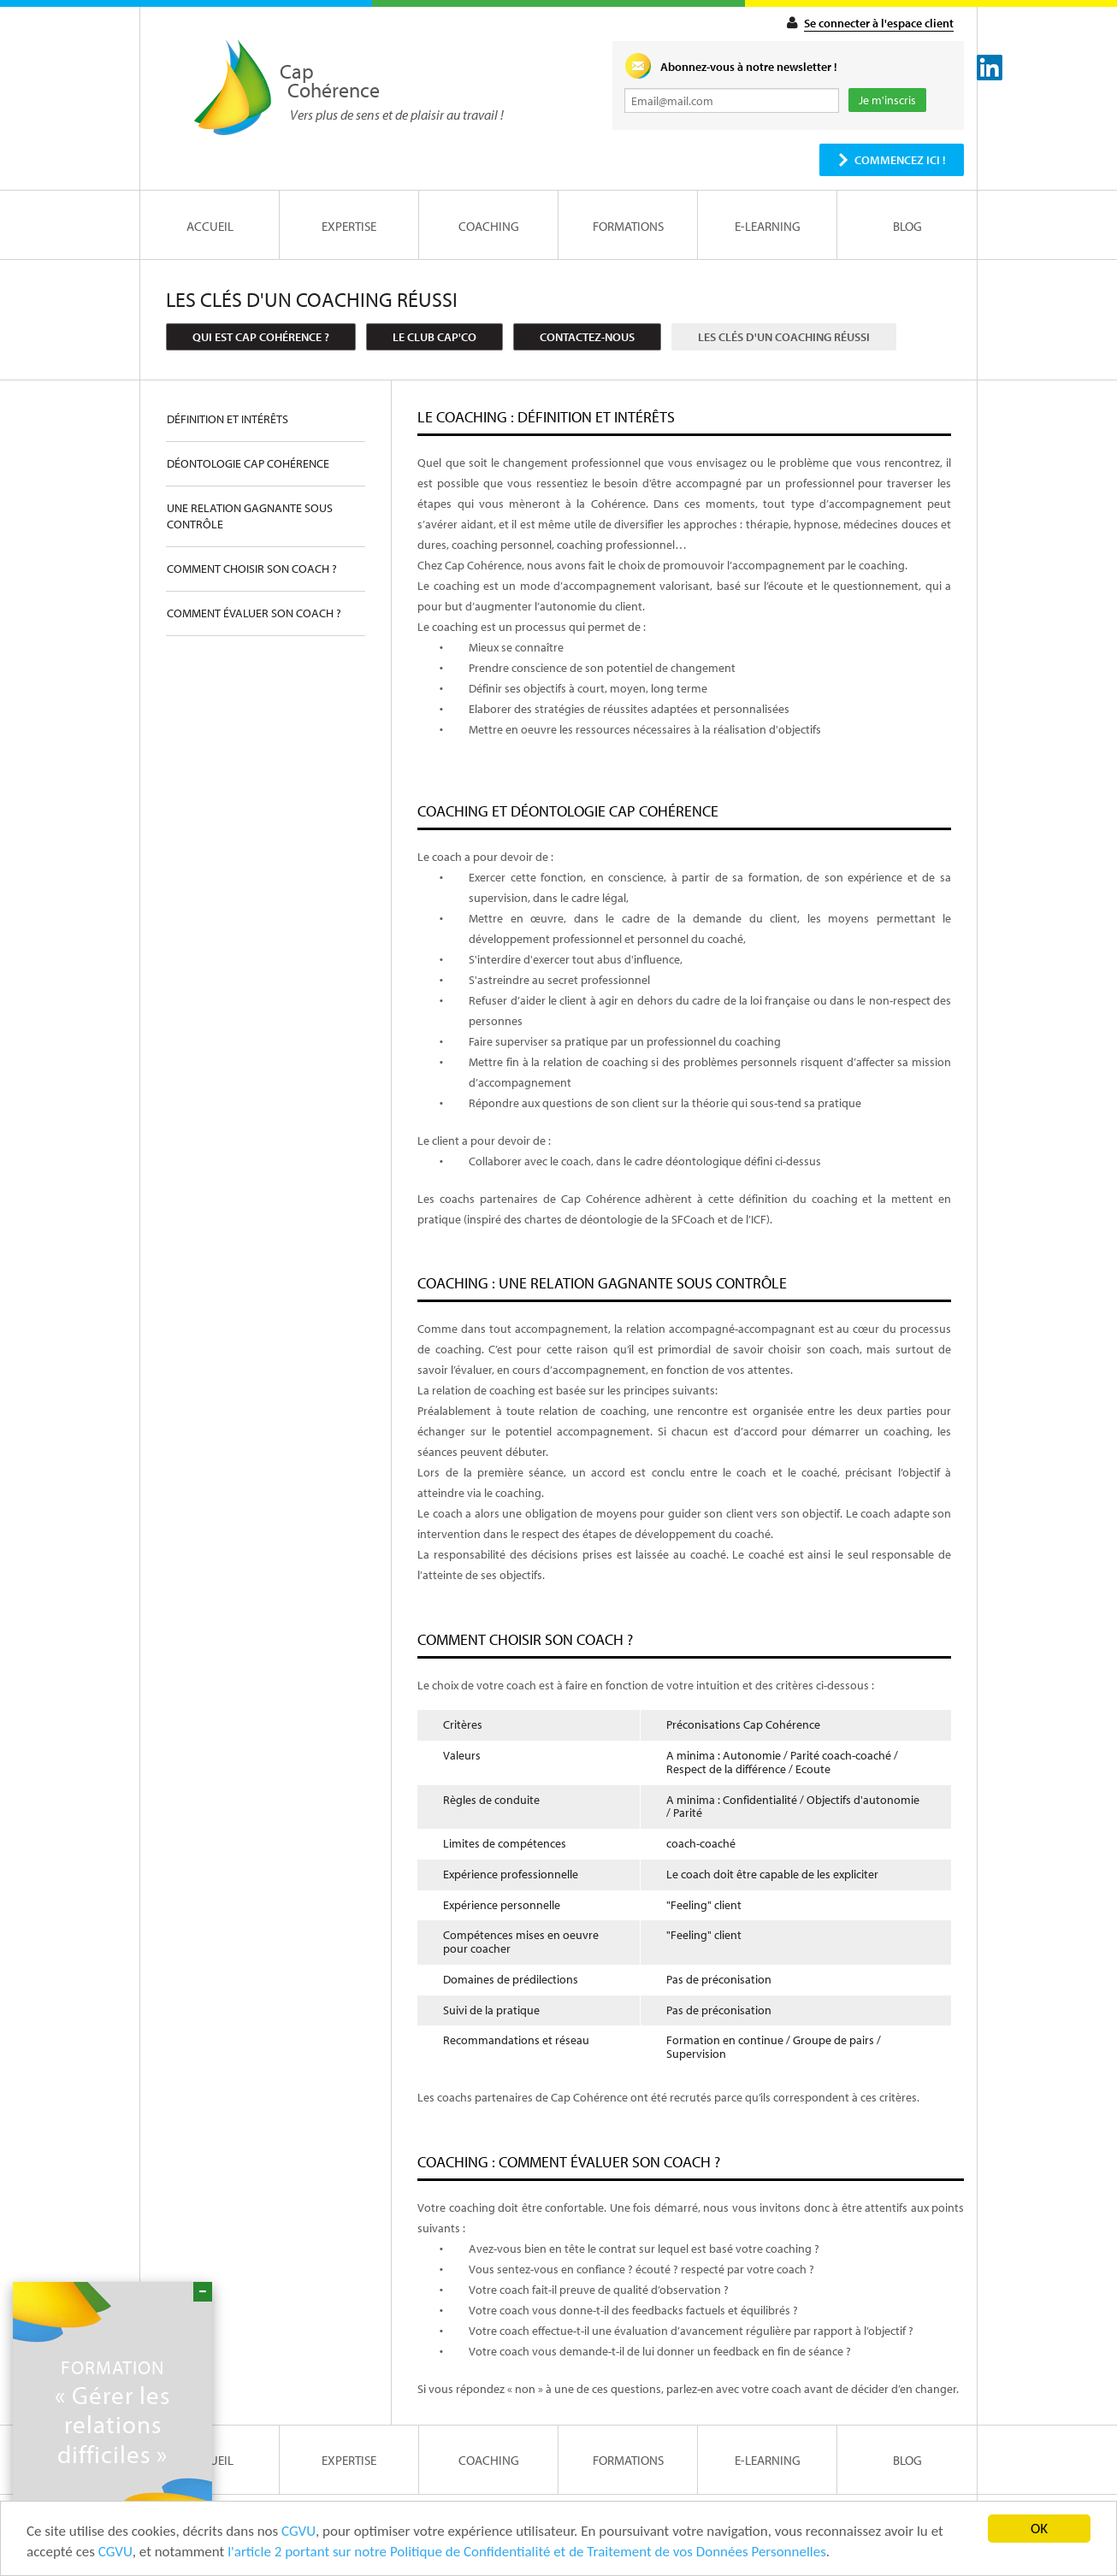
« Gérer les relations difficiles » (112, 2411)
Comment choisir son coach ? (252, 568)
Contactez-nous (587, 337)
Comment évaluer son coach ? (254, 613)
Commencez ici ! (900, 160)
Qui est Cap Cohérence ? (260, 337)
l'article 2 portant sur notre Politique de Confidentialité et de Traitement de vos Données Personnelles (527, 2552)
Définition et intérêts (227, 419)
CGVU (298, 2532)
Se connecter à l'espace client (879, 23)
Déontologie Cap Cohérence (248, 463)
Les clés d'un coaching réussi (784, 337)
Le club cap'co (434, 337)
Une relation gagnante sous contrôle (250, 516)
